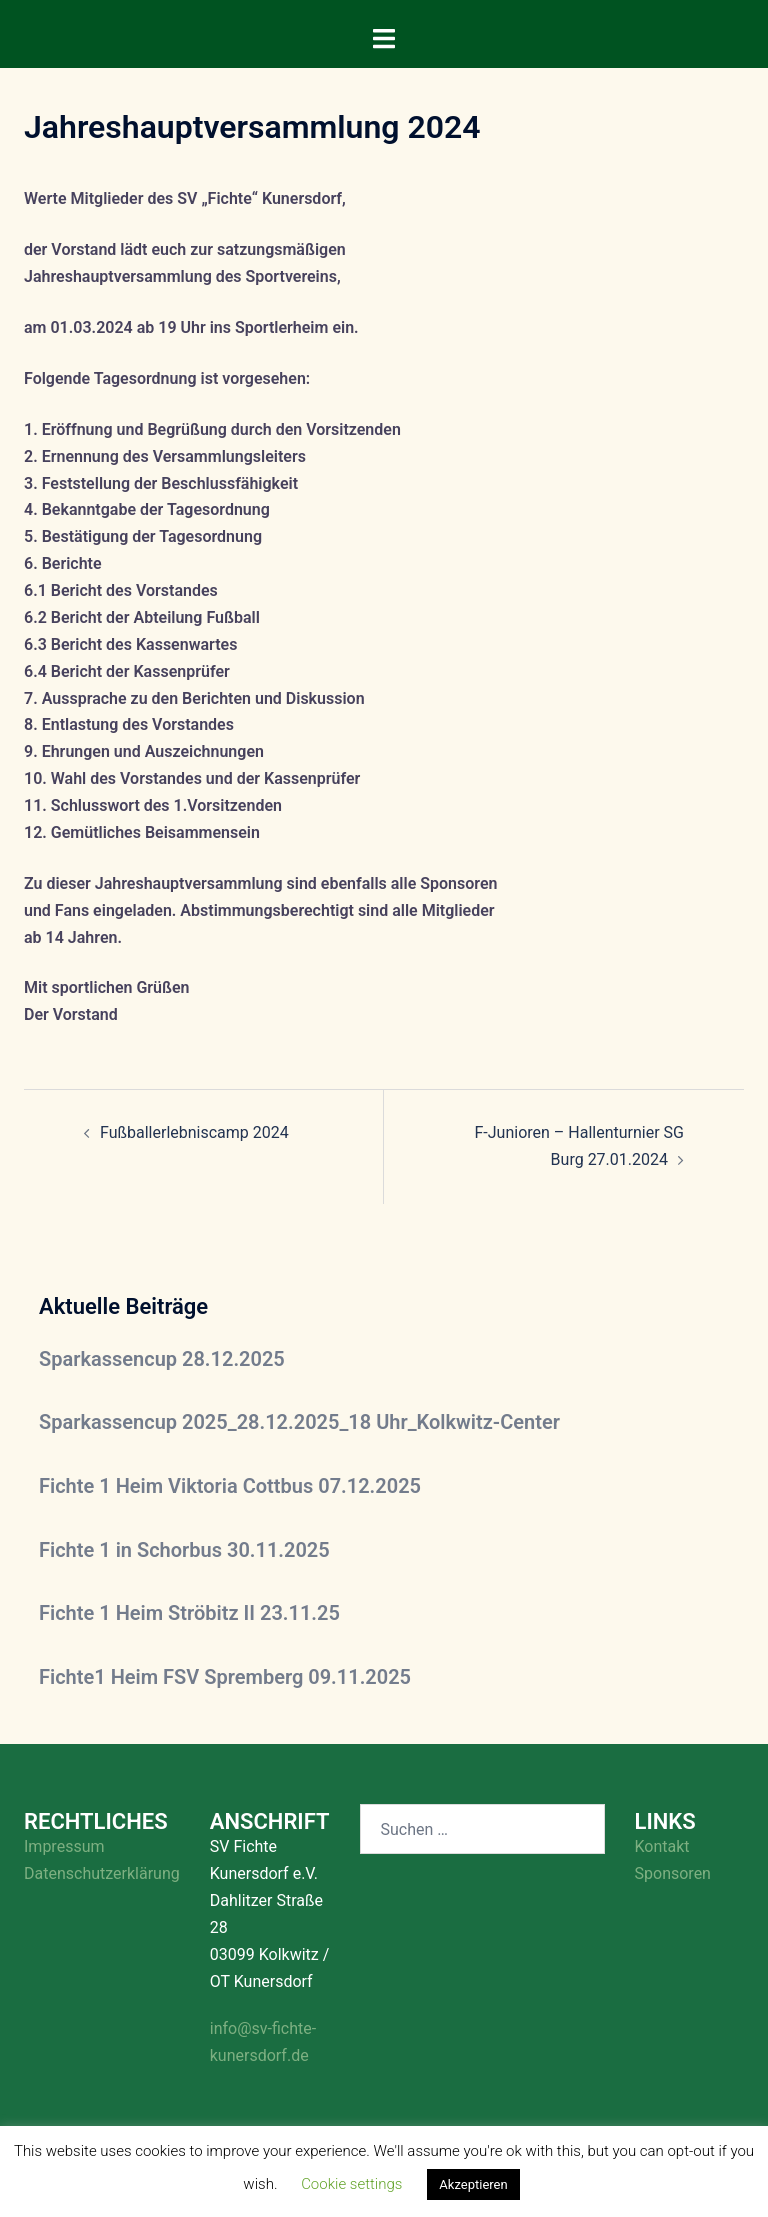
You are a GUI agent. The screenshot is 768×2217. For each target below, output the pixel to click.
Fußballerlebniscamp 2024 (194, 1132)
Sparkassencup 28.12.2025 (162, 1359)
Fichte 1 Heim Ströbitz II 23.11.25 (189, 1613)
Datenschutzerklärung (102, 1873)
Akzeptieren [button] (473, 2184)
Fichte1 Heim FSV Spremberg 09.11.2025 (225, 1677)
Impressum (64, 1846)
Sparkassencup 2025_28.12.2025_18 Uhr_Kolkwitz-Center (299, 1422)
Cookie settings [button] (351, 2184)
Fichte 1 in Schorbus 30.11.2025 (184, 1550)
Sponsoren (673, 1873)
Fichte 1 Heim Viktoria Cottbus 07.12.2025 (230, 1486)
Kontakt (662, 1846)
